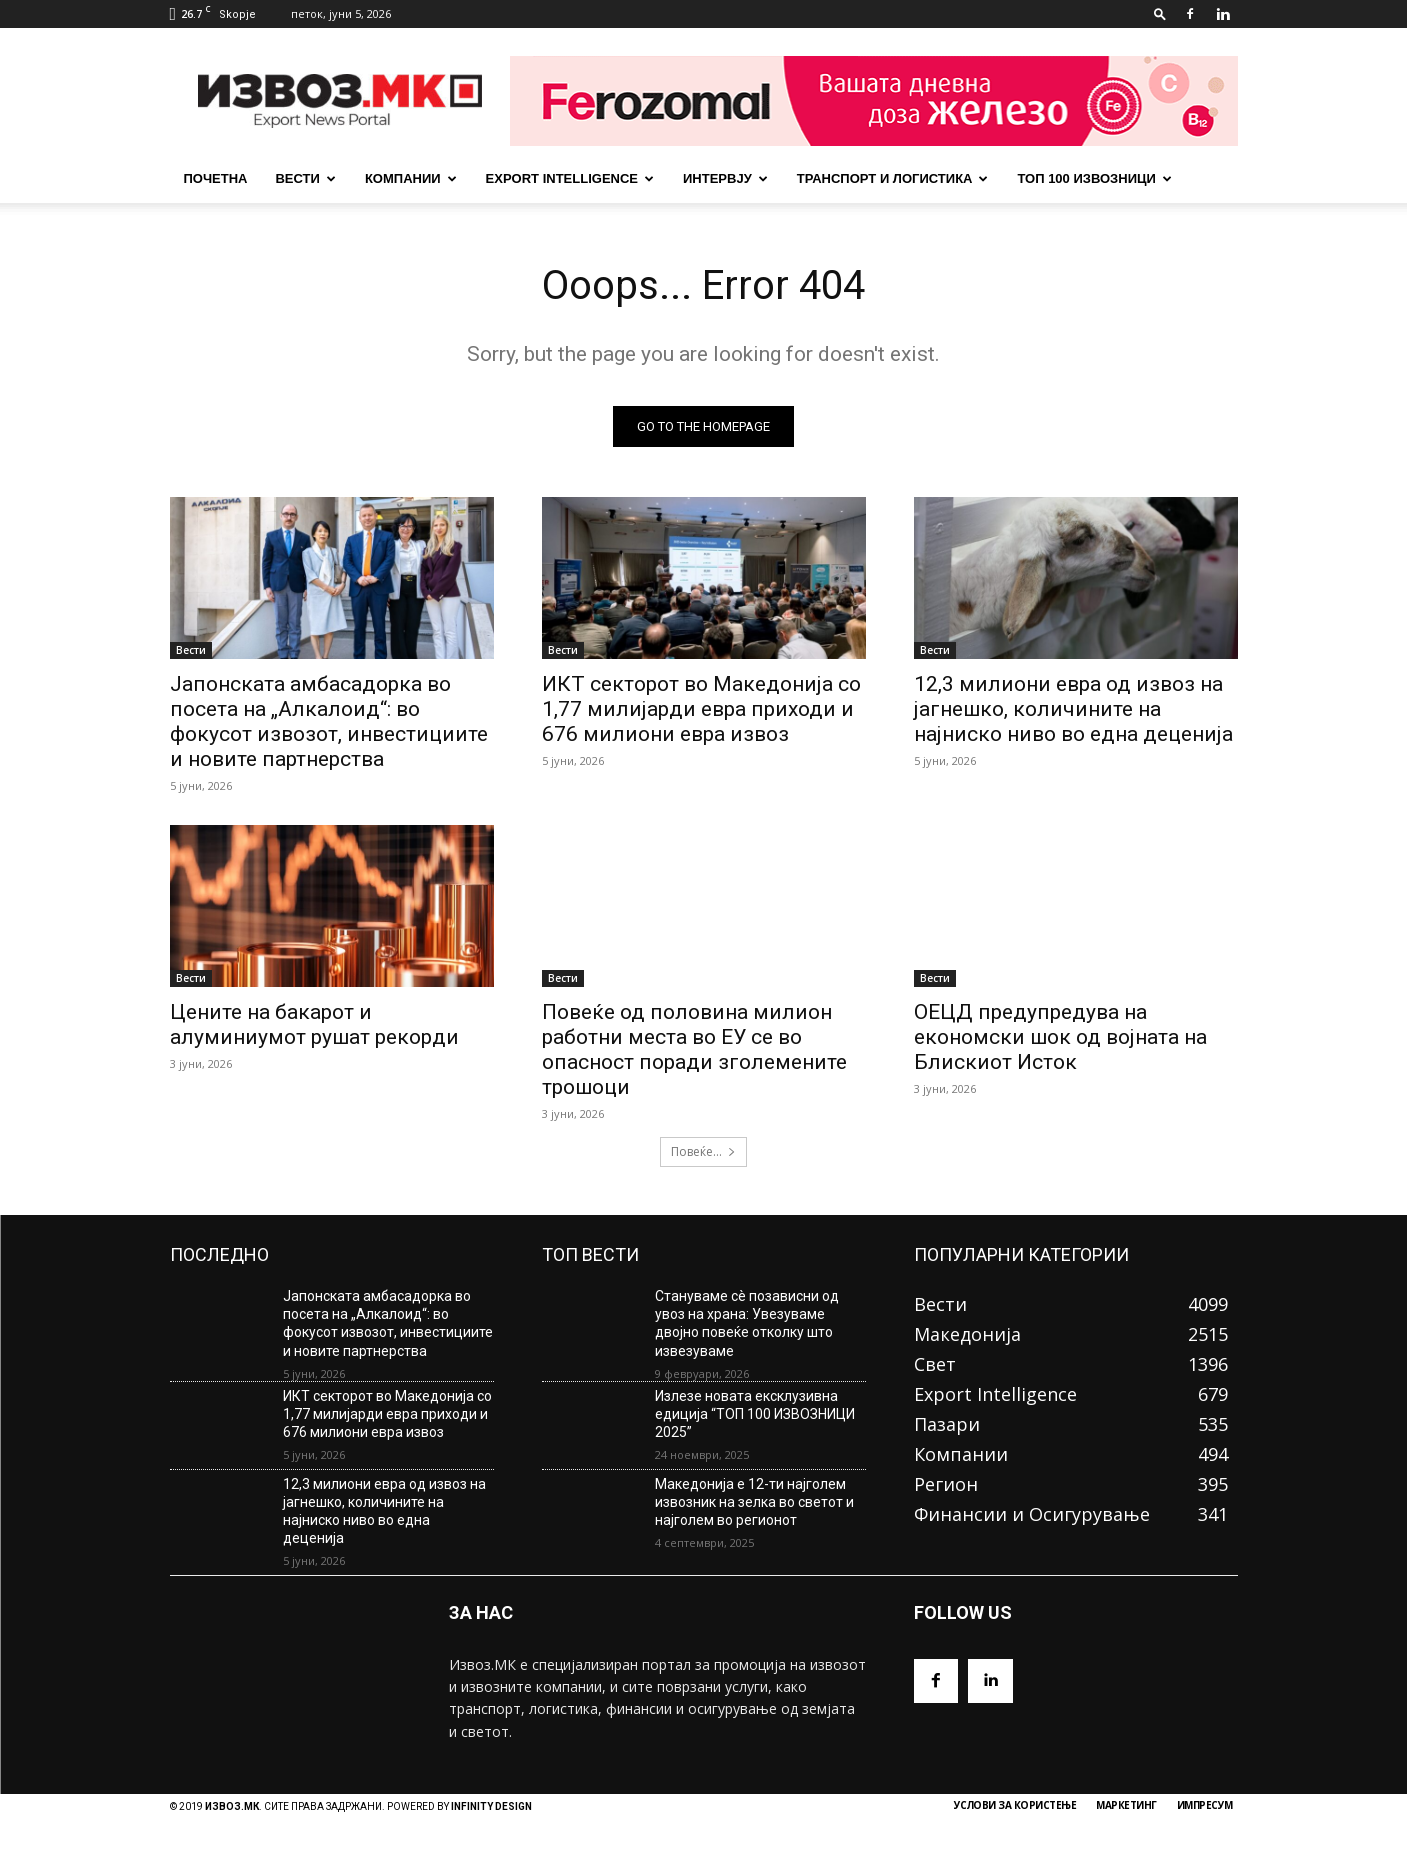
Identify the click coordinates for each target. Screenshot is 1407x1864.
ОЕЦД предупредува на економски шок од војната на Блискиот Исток (1060, 1037)
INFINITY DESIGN (491, 1806)
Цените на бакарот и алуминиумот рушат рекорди (314, 1024)
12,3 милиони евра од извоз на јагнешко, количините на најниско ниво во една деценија (1073, 709)
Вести (305, 178)
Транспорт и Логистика (893, 178)
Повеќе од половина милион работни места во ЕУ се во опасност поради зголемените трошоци (694, 1049)
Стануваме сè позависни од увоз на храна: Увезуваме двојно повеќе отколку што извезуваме (747, 1323)
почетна (216, 178)
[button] (1160, 13)
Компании (411, 178)
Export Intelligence (570, 178)
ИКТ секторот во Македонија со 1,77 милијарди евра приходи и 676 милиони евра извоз (701, 709)
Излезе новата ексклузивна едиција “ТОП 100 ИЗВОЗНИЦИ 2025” (755, 1414)
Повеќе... (703, 1151)
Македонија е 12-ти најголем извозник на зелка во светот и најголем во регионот (754, 1502)
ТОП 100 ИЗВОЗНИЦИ (1094, 178)
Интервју (725, 178)
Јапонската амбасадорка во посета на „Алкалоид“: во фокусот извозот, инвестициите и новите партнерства (329, 721)
